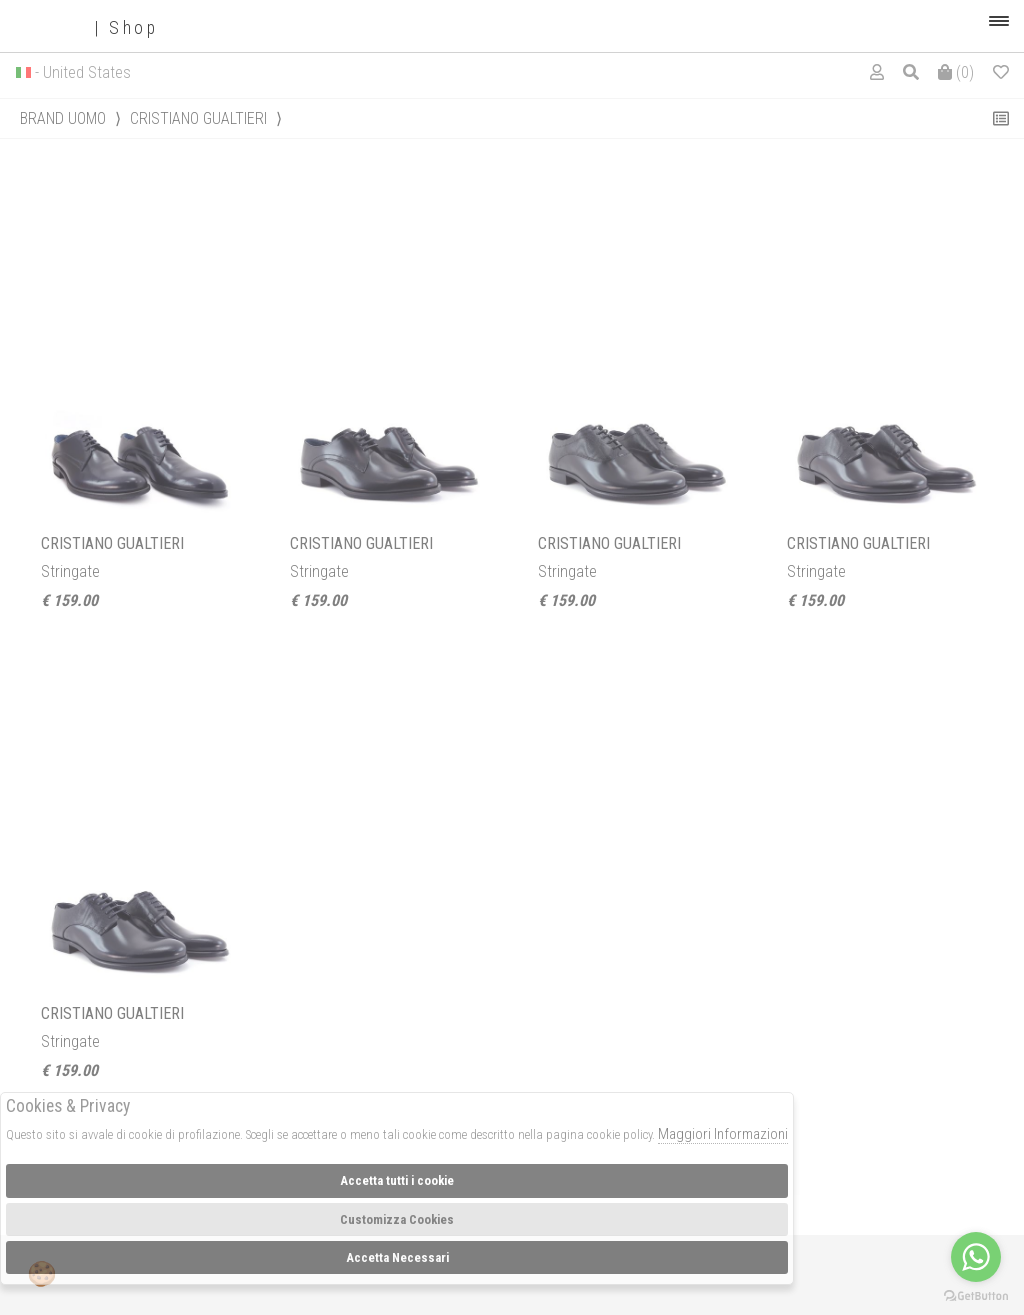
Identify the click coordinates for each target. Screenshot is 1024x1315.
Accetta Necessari (397, 1257)
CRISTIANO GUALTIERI (198, 118)
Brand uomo (63, 118)
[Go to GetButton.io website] (976, 1295)
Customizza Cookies (397, 1219)
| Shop (86, 28)
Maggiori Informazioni (723, 1134)
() (956, 72)
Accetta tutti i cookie (397, 1180)
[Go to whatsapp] (976, 1257)
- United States (83, 72)
